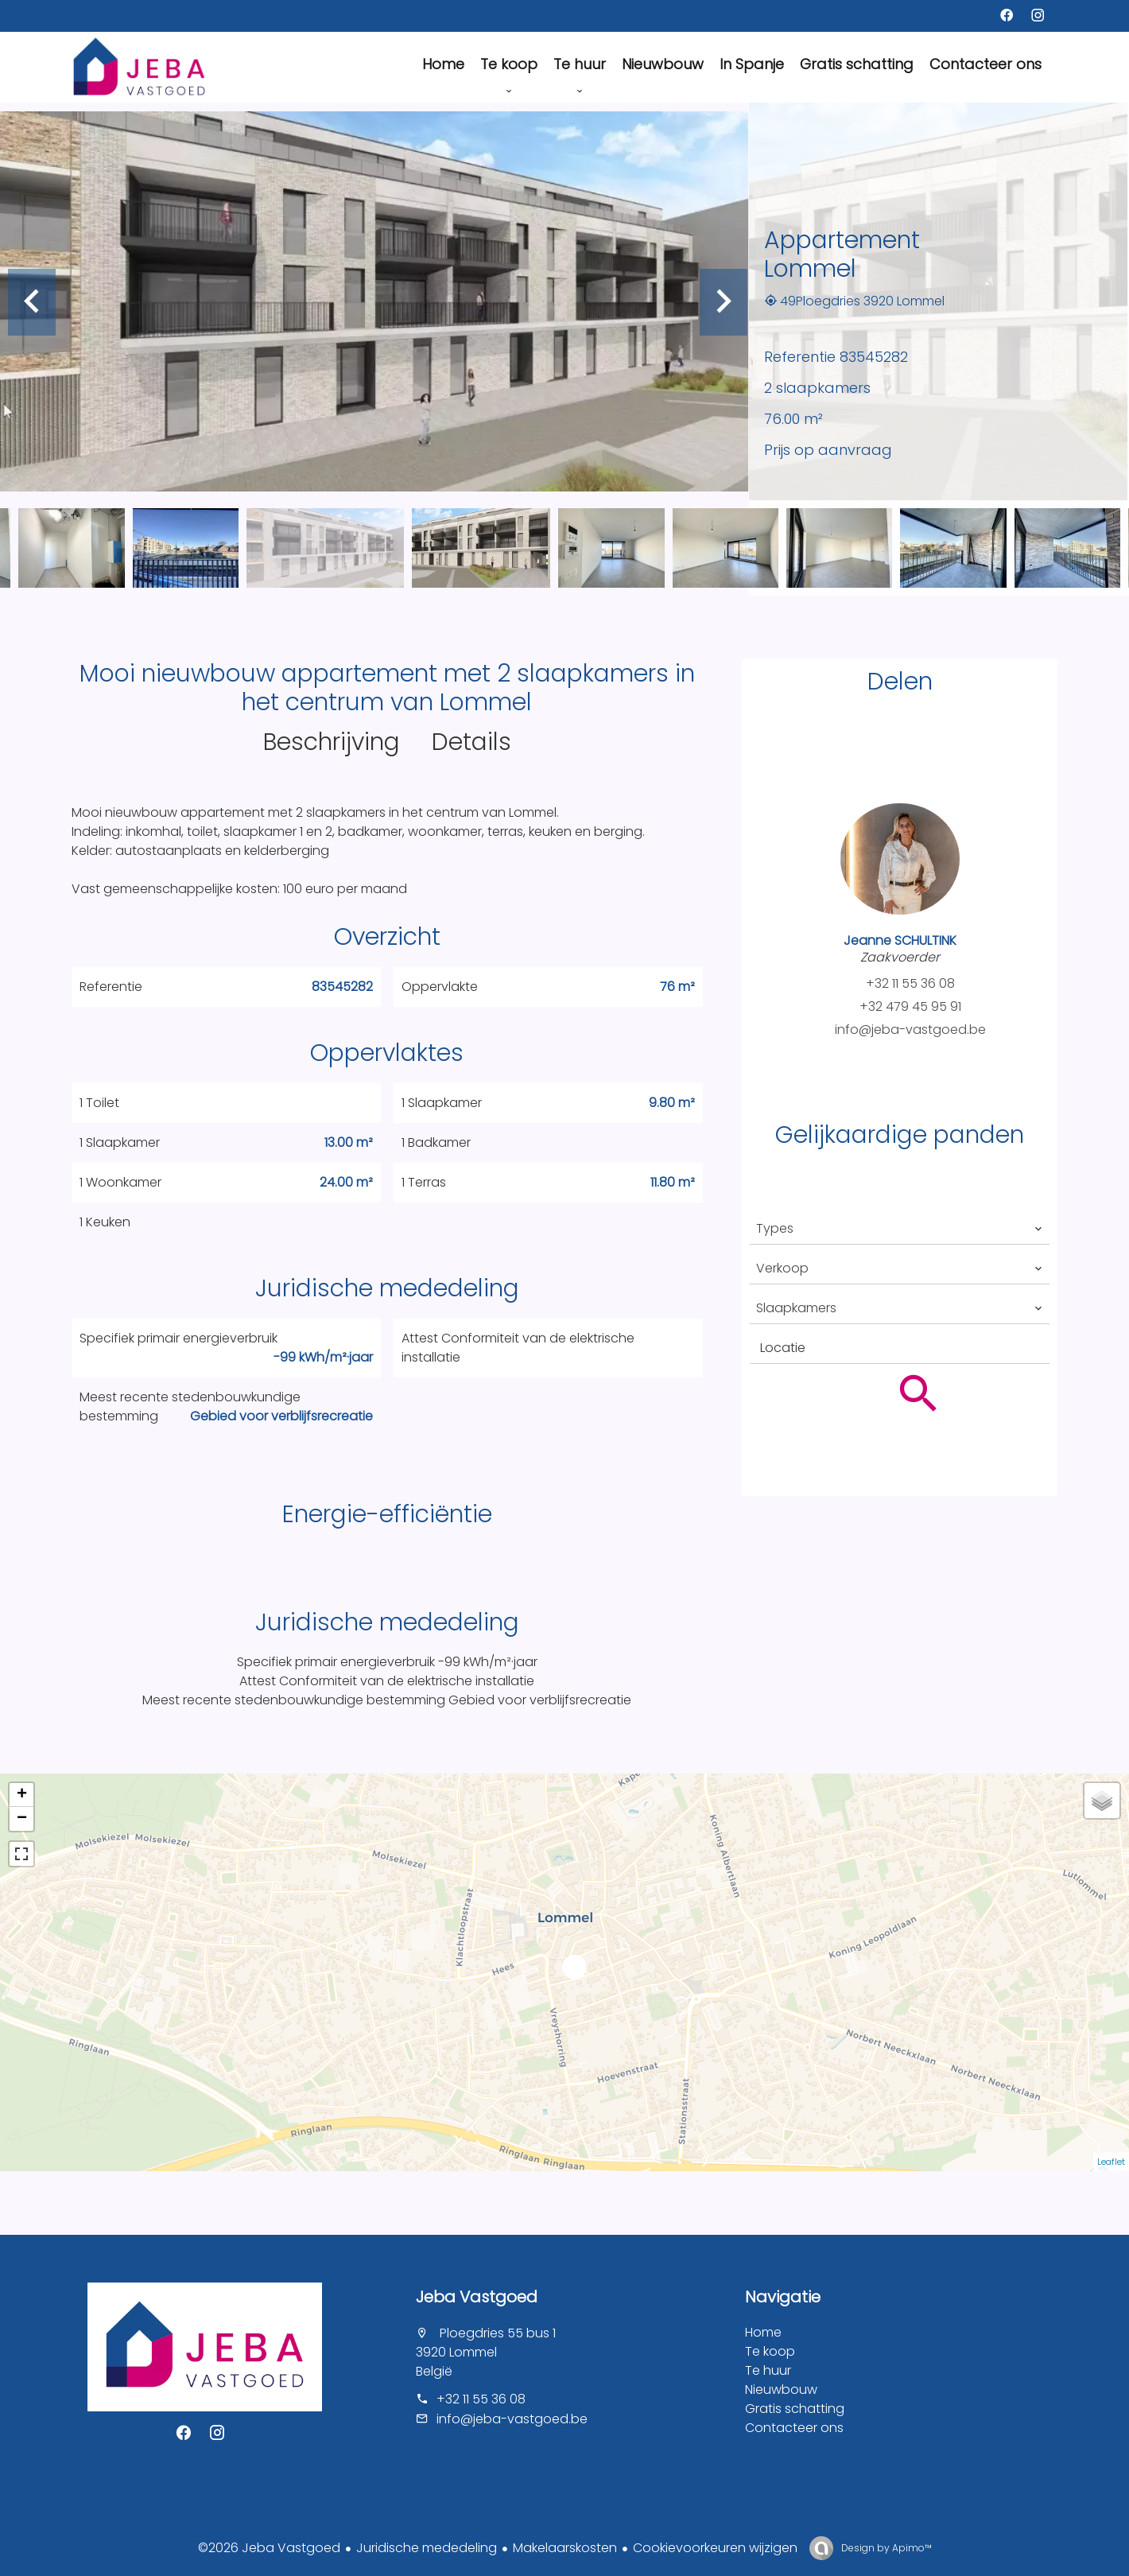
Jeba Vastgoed (476, 2297)
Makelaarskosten (565, 2548)
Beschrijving (331, 742)
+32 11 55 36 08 (910, 983)
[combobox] (899, 1229)
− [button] (22, 1819)
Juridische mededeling (426, 2548)
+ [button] (22, 1795)
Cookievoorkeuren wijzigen (715, 2548)
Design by (885, 2548)
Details (471, 742)
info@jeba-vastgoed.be (910, 1029)
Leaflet (1111, 2161)
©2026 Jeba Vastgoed (269, 2548)
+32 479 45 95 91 (910, 1006)
